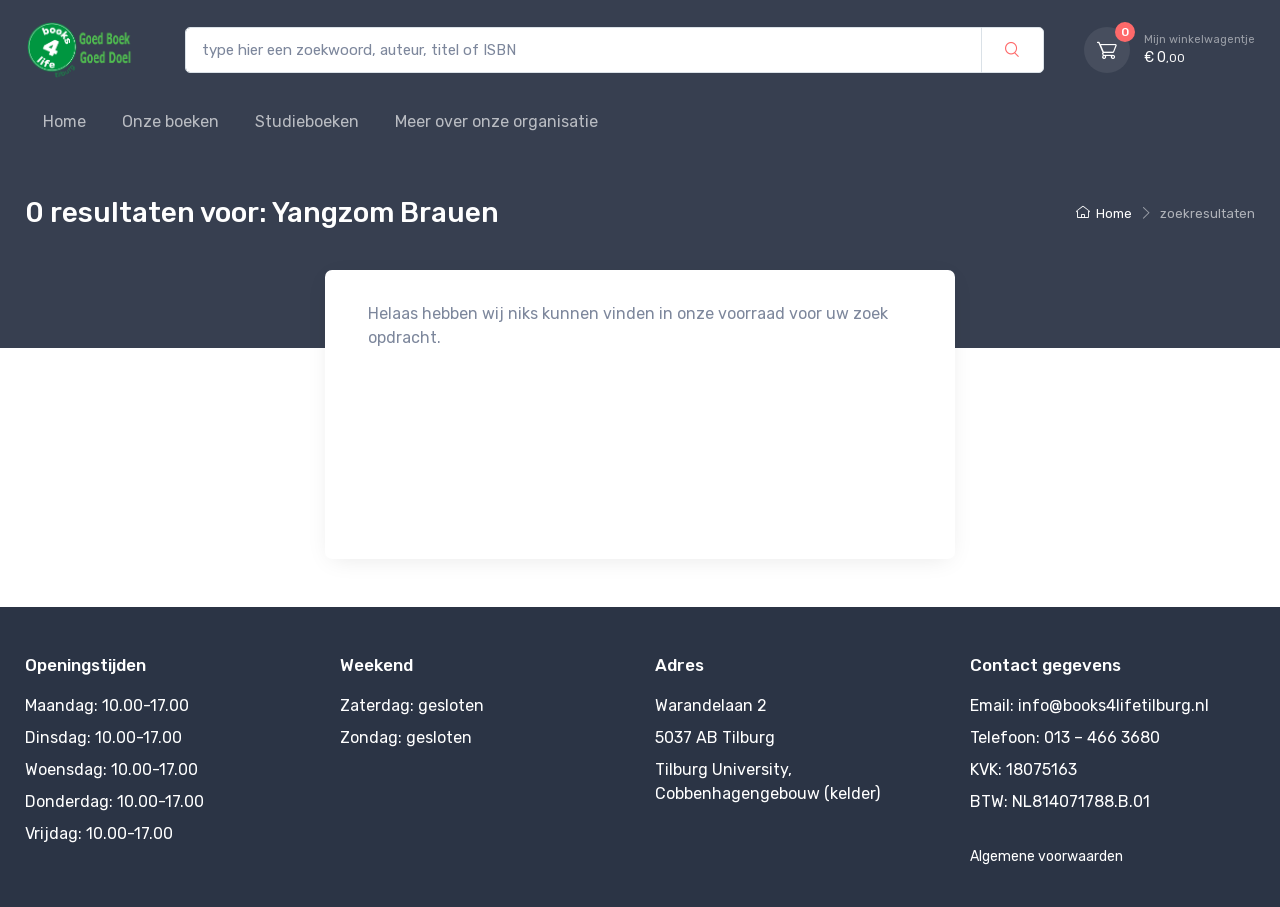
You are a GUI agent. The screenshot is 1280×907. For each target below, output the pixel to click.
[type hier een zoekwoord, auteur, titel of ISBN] (583, 50)
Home (64, 121)
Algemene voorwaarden (1046, 856)
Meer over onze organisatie (496, 121)
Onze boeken (170, 121)
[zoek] (1012, 50)
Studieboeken (307, 121)
